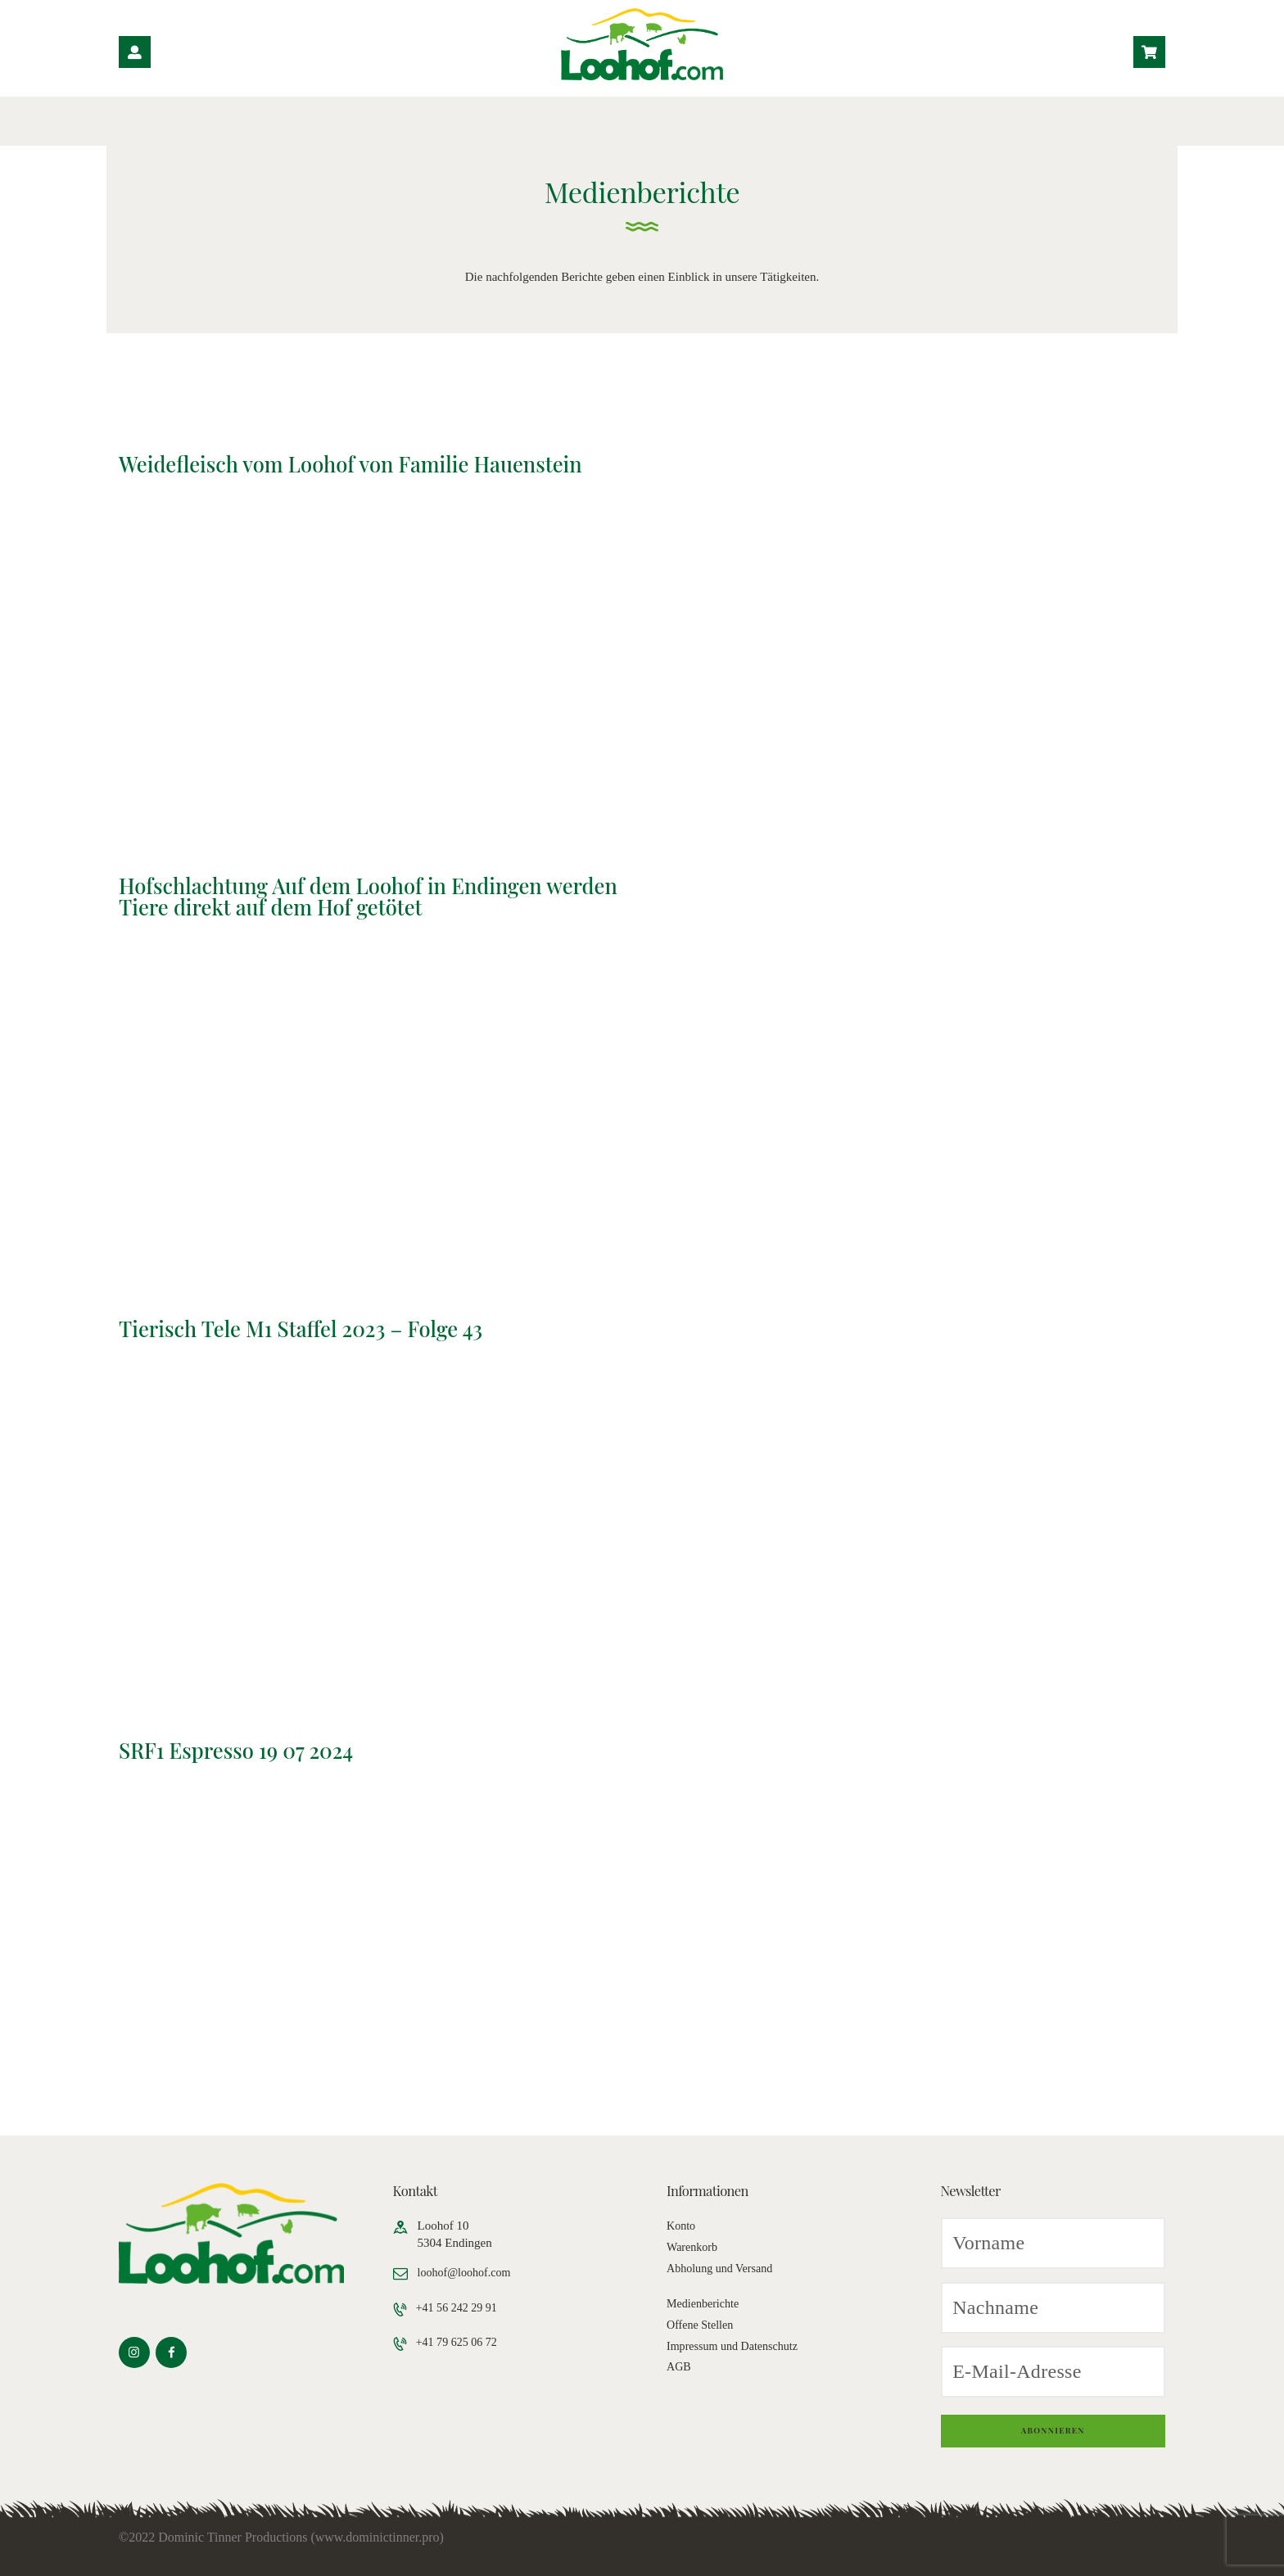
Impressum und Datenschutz (737, 2345)
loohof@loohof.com (468, 2272)
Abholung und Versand (723, 2268)
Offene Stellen (702, 2324)
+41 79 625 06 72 (461, 2343)
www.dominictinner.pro (377, 2537)
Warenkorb (694, 2246)
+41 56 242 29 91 (461, 2308)
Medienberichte (705, 2303)
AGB (680, 2366)
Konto (682, 2225)
